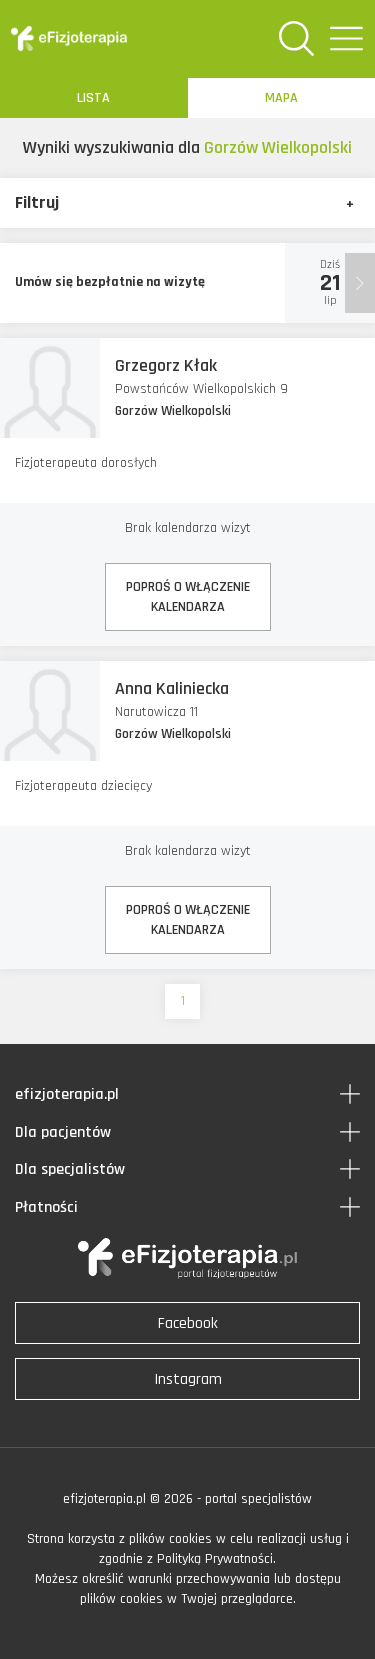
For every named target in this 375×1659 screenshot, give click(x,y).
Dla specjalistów (70, 1169)
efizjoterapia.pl (67, 1094)
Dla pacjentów (63, 1132)
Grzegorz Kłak (166, 365)
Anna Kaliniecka (172, 688)
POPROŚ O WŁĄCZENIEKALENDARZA (188, 597)
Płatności (46, 1207)
